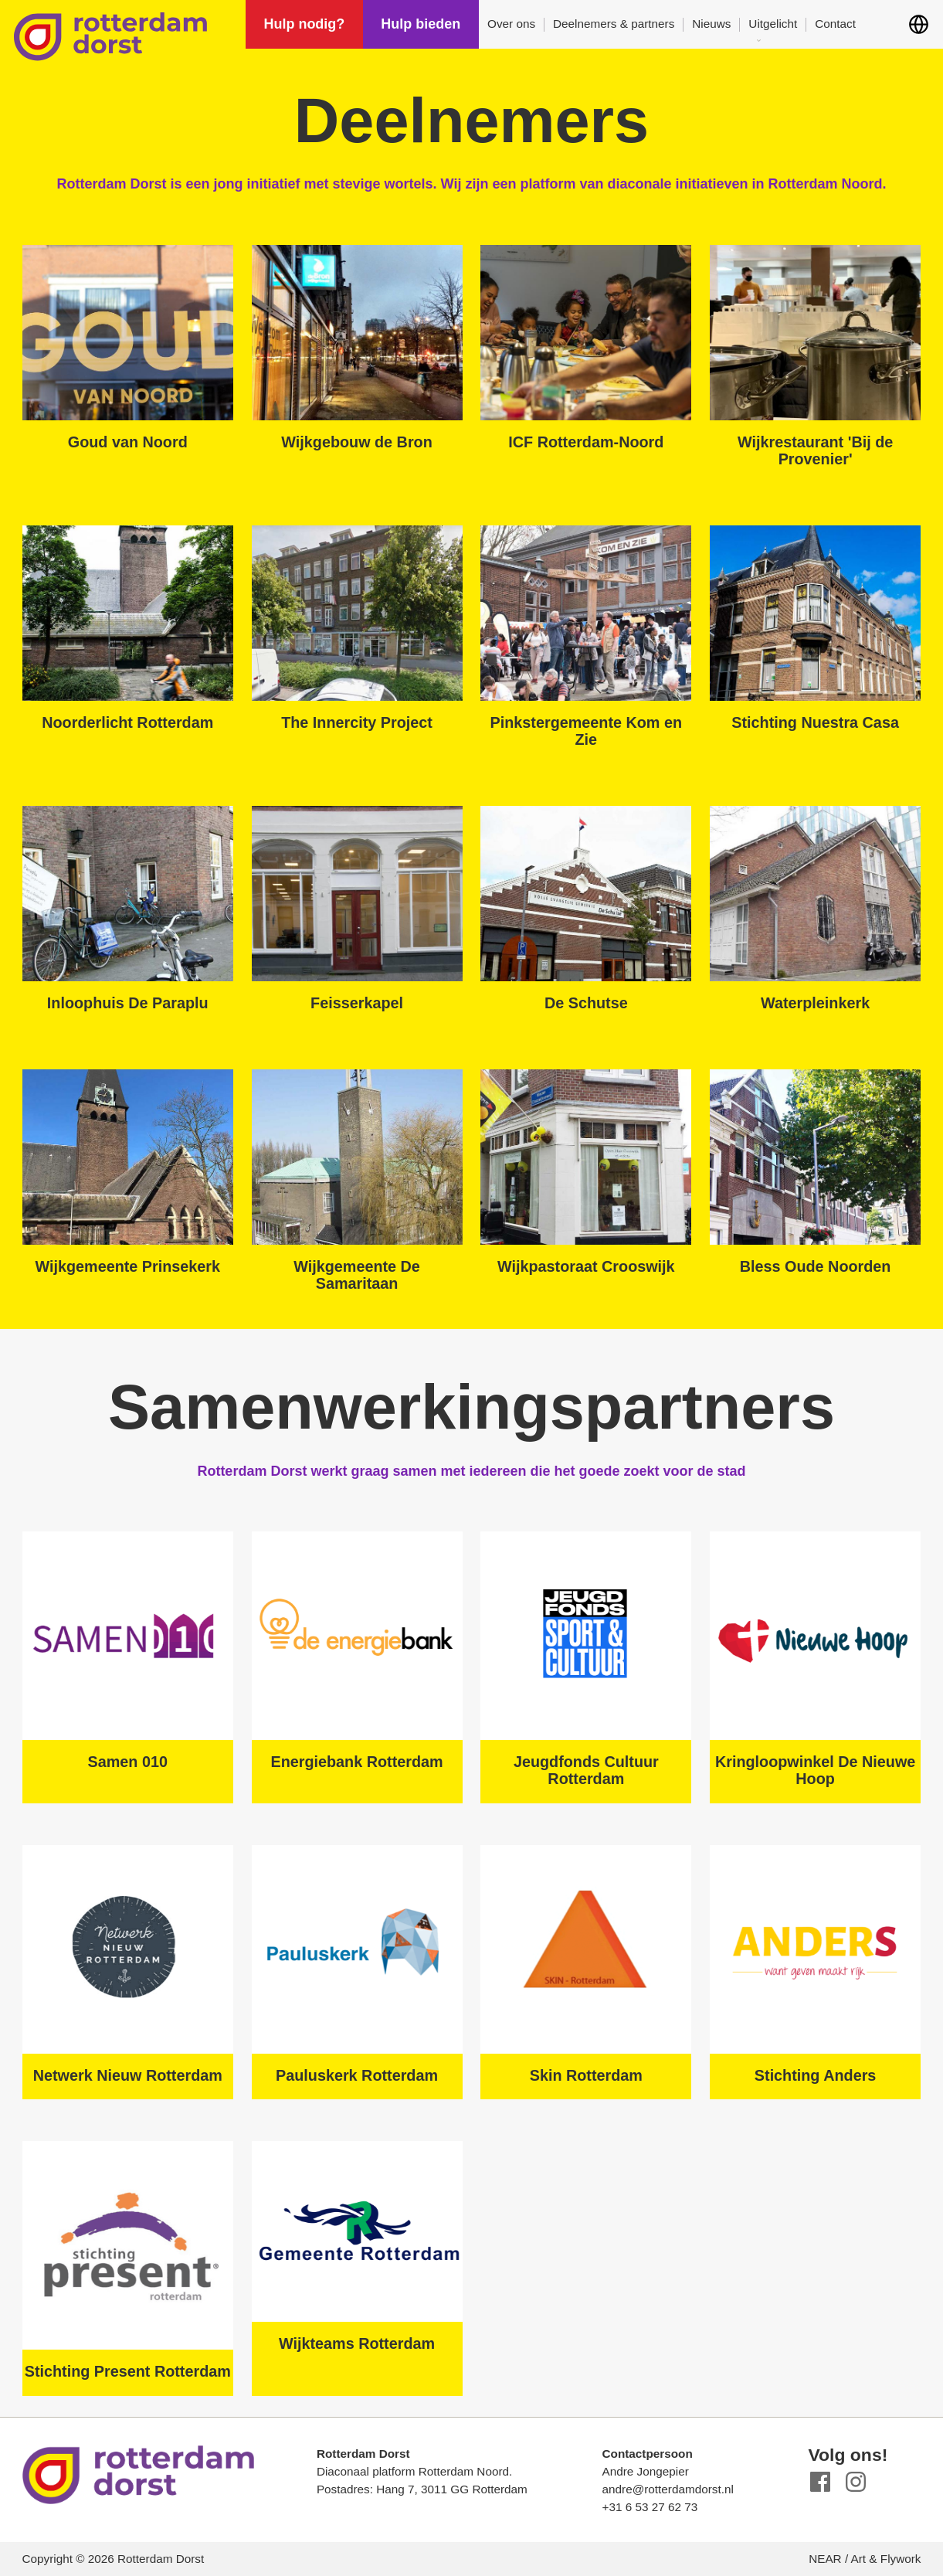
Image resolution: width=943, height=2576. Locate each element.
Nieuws (711, 23)
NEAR (825, 2558)
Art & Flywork (886, 2558)
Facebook (821, 2482)
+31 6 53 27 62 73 (650, 2506)
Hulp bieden (420, 24)
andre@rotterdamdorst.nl (668, 2489)
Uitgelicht (772, 23)
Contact (835, 23)
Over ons (511, 23)
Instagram (855, 2482)
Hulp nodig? (303, 24)
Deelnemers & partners (613, 23)
